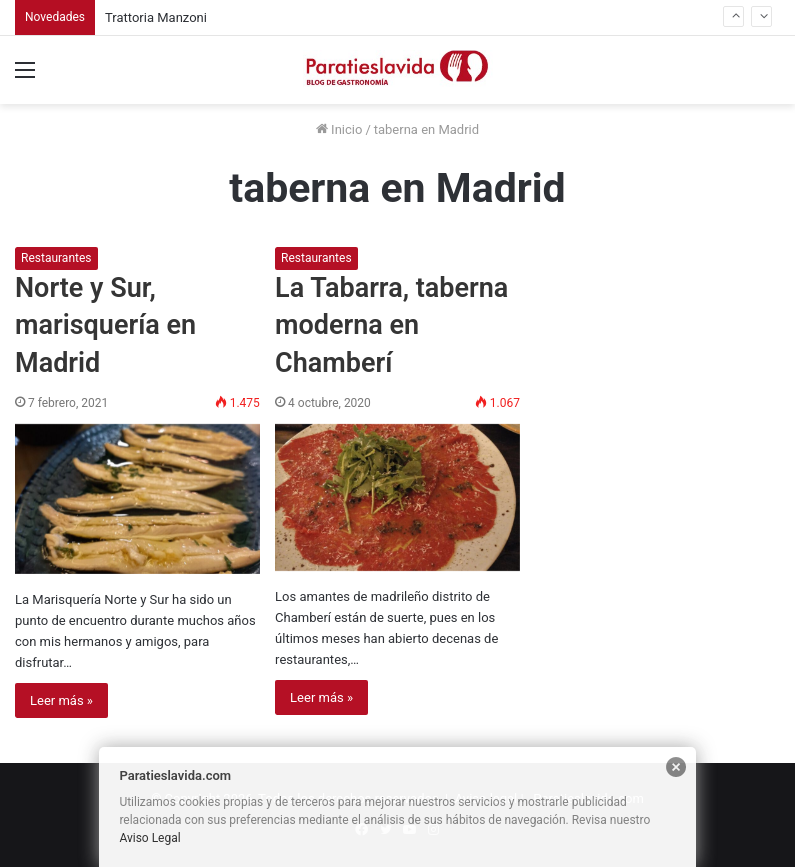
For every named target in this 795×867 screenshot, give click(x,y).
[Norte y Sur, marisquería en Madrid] (137, 499)
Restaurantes (56, 258)
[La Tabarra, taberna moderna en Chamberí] (397, 498)
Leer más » (61, 700)
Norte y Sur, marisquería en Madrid (105, 326)
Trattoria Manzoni (156, 17)
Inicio (339, 129)
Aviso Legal (149, 838)
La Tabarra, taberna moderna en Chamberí (391, 326)
